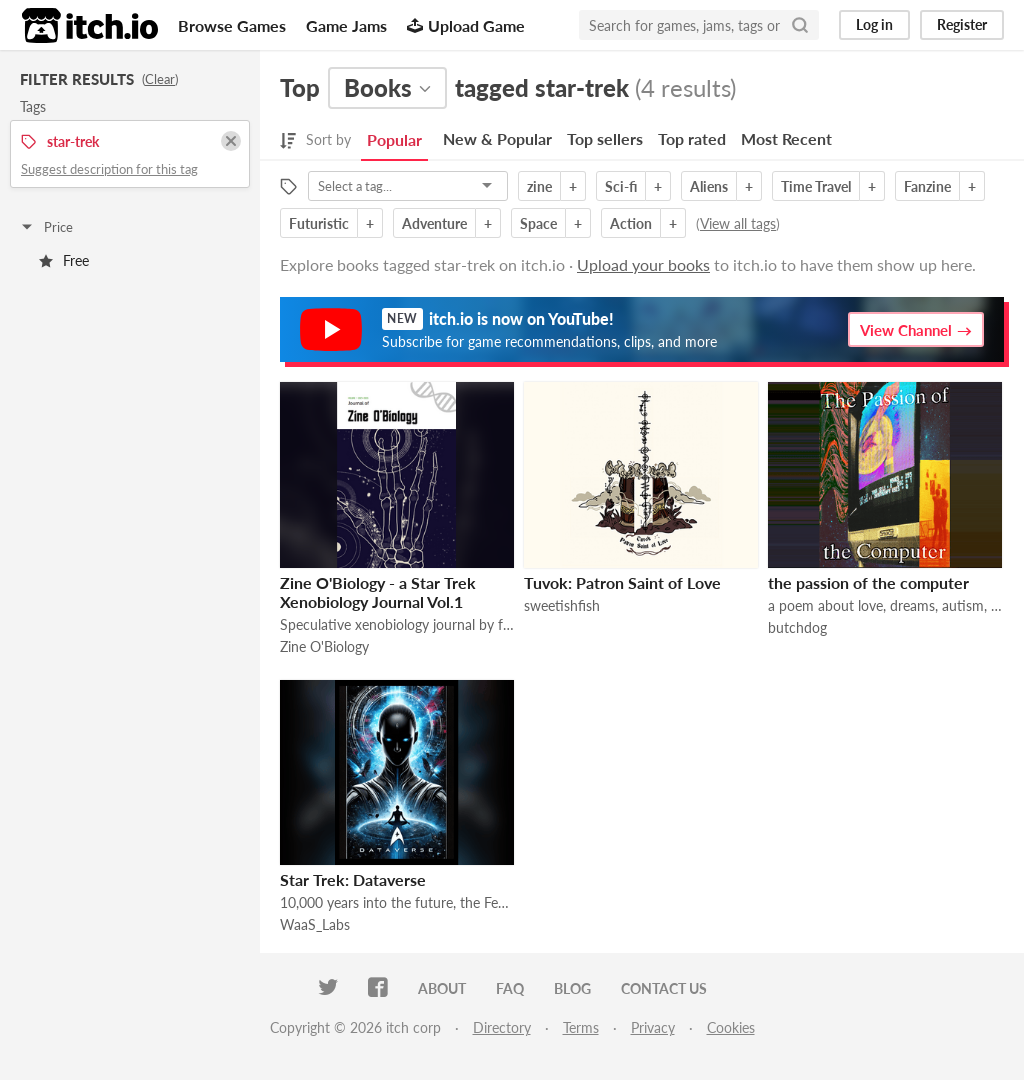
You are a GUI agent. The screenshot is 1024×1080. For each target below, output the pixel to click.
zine (539, 186)
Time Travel (816, 186)
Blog (572, 988)
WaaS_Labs (315, 924)
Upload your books (643, 264)
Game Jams (346, 25)
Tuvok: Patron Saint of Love (622, 582)
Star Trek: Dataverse (353, 879)
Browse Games (232, 25)
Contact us (664, 988)
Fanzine (927, 186)
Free (64, 260)
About (442, 988)
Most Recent (786, 138)
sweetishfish (562, 605)
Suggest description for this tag (109, 169)
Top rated (692, 138)
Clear (160, 79)
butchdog (797, 627)
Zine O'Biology (324, 646)
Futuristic (319, 223)
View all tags (738, 223)
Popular (394, 139)
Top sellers (605, 138)
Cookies (731, 1027)
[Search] (800, 25)
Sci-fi (621, 186)
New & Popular (497, 138)
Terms (581, 1027)
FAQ (510, 988)
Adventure (434, 223)
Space (538, 223)
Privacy (653, 1027)
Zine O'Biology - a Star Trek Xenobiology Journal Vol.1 (378, 592)
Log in (874, 24)
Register (962, 24)
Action (631, 223)
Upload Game (466, 25)
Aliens (709, 186)
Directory (502, 1027)
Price (46, 227)
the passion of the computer (868, 582)
